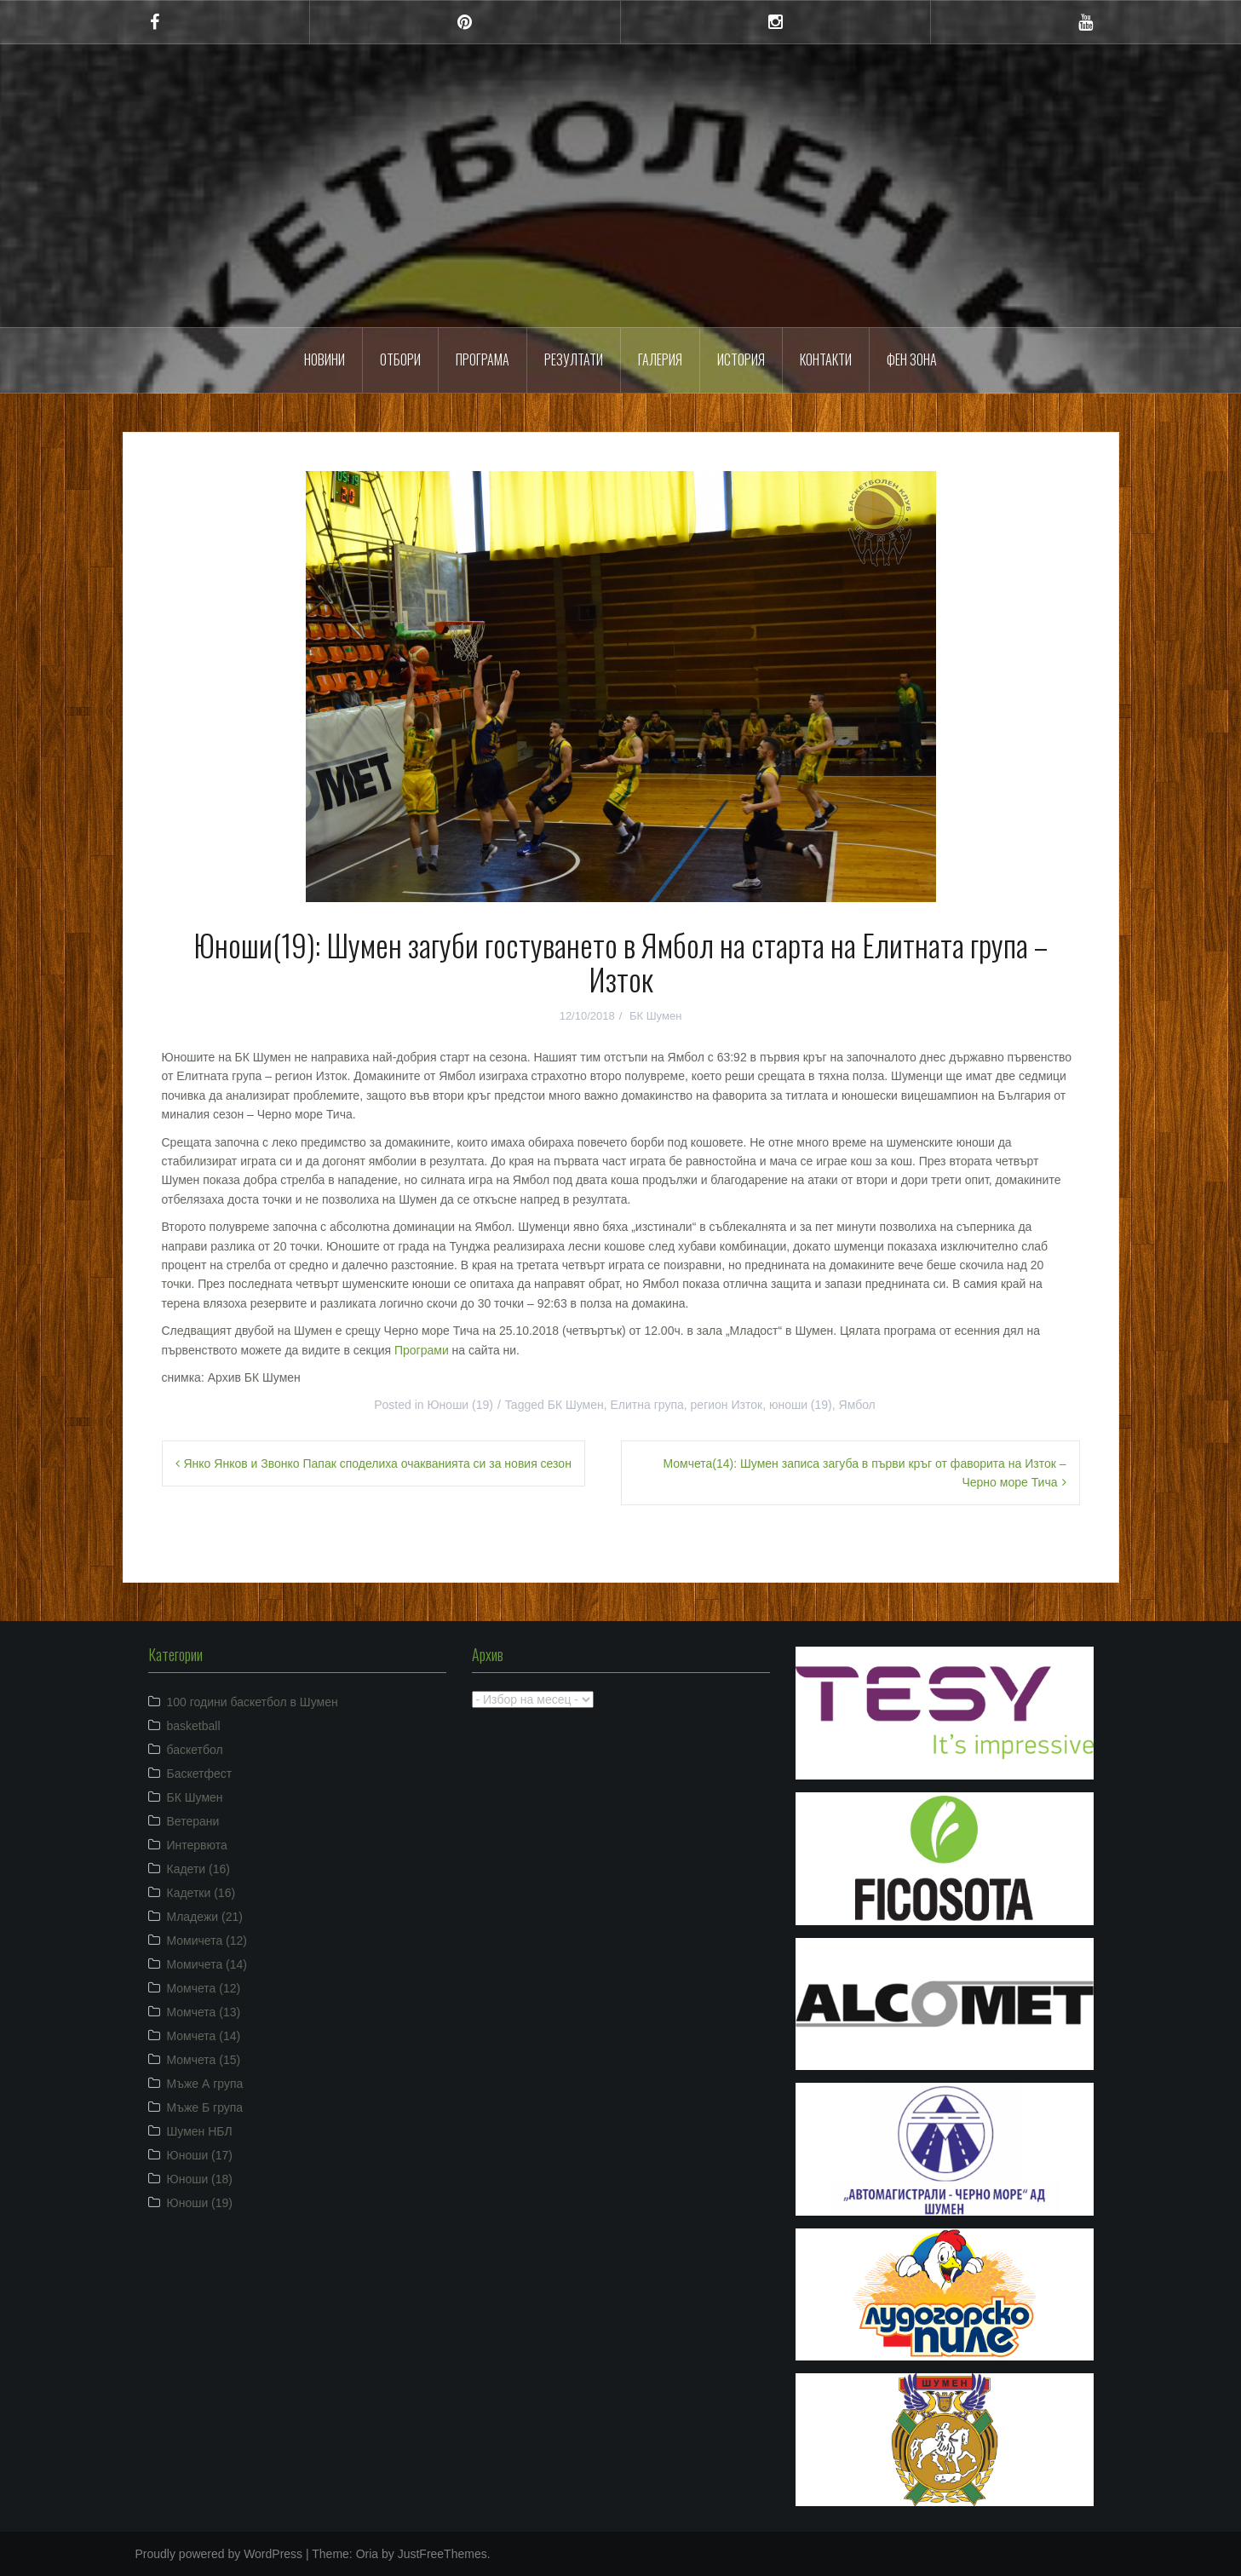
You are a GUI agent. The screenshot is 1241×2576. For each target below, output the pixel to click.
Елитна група (647, 1405)
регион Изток (727, 1405)
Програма (482, 359)
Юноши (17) (200, 2155)
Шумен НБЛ (200, 2131)
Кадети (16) (198, 1869)
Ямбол (857, 1405)
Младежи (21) (205, 1916)
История (741, 359)
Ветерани (193, 1821)
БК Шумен (655, 1015)
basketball (194, 1726)
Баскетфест (200, 1773)
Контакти (826, 359)
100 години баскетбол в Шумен (252, 1702)
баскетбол (195, 1750)
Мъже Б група (205, 2107)
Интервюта (197, 1845)
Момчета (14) (204, 2036)
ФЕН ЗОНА (912, 359)
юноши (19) (800, 1405)
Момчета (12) (204, 1988)
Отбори (400, 359)
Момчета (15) (204, 2060)
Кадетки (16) (201, 1893)
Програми (421, 1350)
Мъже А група (205, 2083)
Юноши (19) (460, 1405)
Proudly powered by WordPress (219, 2554)
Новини (324, 359)
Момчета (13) (204, 2012)
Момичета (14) (207, 1964)
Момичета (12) (207, 1940)
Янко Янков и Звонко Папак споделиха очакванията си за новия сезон (378, 1463)
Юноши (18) (200, 2179)
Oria (367, 2554)
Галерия (660, 359)
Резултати (573, 359)
